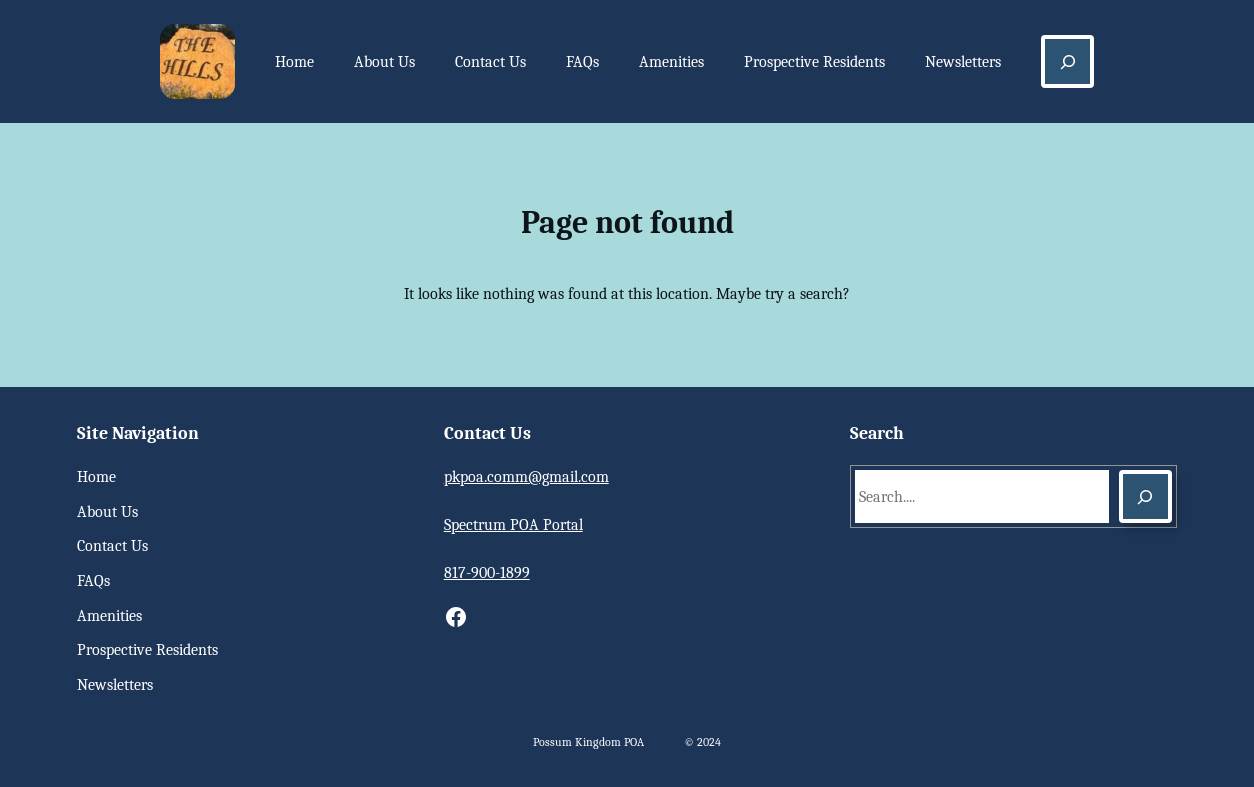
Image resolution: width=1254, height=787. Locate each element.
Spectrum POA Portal (513, 525)
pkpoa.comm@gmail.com (526, 477)
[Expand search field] (1067, 61)
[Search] (1145, 496)
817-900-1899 (487, 573)
